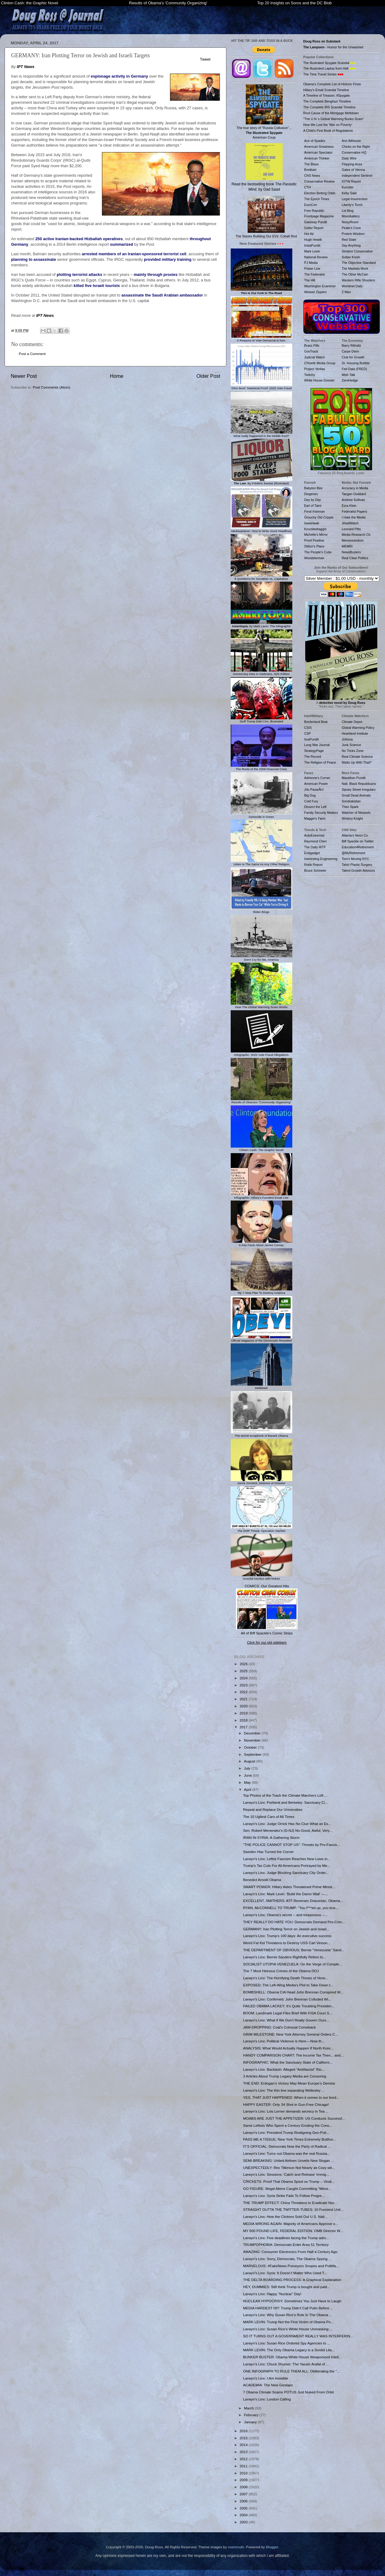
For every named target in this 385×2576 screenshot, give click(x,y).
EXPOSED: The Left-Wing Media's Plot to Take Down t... (288, 1985)
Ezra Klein (349, 505)
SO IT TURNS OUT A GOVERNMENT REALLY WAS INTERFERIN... (298, 2336)
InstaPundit (312, 245)
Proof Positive (314, 540)
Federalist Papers (354, 511)
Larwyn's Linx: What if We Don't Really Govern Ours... (286, 2020)
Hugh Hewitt (313, 239)
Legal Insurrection (355, 199)
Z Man (346, 292)
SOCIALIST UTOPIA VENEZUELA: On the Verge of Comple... (292, 1964)
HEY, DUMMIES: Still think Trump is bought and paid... (286, 2287)
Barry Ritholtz (351, 345)
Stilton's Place (314, 546)
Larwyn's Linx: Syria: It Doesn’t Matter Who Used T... (285, 2273)
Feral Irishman (314, 511)
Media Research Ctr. (356, 534)
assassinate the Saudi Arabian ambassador (162, 295)
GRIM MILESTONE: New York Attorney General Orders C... (290, 2034)
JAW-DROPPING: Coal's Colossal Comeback (279, 2027)
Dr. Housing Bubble (356, 363)
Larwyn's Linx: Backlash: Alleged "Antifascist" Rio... (284, 2069)
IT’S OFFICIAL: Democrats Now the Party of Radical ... (286, 2146)
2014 (244, 2445)
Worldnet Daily (352, 286)
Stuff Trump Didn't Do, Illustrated (261, 720)
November (252, 1740)
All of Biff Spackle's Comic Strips (267, 1633)
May (248, 1782)
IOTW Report (351, 181)
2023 (244, 1685)
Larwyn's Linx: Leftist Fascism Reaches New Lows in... (286, 1859)
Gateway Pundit (315, 222)
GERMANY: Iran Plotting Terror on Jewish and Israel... (286, 1929)
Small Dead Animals (356, 795)
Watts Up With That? (356, 762)
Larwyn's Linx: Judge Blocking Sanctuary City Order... (286, 1873)
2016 (244, 2431)
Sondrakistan (351, 801)
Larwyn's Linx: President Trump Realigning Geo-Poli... (286, 2132)
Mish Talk (348, 375)
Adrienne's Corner (317, 778)
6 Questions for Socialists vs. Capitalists (261, 577)
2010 (244, 2473)
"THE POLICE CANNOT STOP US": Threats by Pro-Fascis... (291, 1845)
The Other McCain (355, 274)
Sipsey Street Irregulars (359, 789)
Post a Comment (32, 354)
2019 (244, 1713)
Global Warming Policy (358, 727)
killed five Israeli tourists (97, 285)
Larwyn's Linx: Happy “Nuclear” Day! (272, 2294)
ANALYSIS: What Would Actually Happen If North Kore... (288, 2048)
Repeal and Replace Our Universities (272, 1809)
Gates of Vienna (353, 170)
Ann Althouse (351, 141)
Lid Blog (348, 210)
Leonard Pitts (351, 529)
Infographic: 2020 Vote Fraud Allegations (261, 1053)
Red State (349, 239)
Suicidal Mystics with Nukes (261, 1576)
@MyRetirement (353, 853)
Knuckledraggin (315, 529)
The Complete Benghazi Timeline (327, 101)
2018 (244, 1720)
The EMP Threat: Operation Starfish (261, 1529)
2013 (244, 2452)
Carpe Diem (350, 351)
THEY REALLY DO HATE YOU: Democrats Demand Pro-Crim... (294, 1922)
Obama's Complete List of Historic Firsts (332, 84)
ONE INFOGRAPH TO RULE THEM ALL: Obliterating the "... (291, 2371)
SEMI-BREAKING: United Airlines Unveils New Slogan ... (288, 2160)
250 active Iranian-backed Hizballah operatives (79, 238)
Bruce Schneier (315, 870)
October (251, 1747)
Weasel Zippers (315, 292)
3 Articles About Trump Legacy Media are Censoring (284, 2076)
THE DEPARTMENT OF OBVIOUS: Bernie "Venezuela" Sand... (293, 1950)
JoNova (347, 739)
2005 (244, 2508)
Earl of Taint (312, 505)
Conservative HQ (354, 152)
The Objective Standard (359, 262)
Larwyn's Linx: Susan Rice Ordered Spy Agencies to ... (286, 2343)
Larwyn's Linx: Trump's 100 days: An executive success (287, 1936)
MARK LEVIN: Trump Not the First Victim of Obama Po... (288, 2322)
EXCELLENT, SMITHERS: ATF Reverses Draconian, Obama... (293, 1901)
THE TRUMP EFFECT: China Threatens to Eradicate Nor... (290, 2203)
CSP (307, 733)
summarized (121, 244)
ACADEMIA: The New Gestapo (268, 2385)
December (252, 1733)
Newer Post (24, 376)
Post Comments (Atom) (51, 387)
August (250, 1761)
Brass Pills (311, 345)
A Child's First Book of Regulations (328, 130)
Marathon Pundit (354, 778)
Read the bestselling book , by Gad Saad (264, 167)
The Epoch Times (317, 199)
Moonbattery (351, 216)
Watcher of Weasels (356, 812)
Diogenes (311, 494)
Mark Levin (312, 251)
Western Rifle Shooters (358, 280)
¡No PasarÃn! (314, 789)
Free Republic (314, 210)
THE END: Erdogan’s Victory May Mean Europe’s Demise (289, 2083)
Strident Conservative (357, 251)
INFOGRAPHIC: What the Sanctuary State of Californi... (287, 2062)
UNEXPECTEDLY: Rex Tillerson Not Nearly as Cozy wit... (289, 2168)
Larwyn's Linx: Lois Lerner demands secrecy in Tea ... (285, 2111)
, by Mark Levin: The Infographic (261, 624)
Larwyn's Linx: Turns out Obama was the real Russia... (286, 2153)
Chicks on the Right (356, 146)
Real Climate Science (357, 756)
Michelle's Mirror (316, 534)
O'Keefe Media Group (319, 363)
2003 (244, 2522)
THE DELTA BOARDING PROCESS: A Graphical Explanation (292, 2280)
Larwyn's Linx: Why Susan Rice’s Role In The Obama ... (287, 2315)
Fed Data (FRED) (354, 369)
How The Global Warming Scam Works (261, 1005)
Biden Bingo (261, 910)
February (251, 2415)
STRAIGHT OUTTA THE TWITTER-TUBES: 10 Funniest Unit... (293, 2209)
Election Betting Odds (319, 193)
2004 (244, 2515)
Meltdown (261, 1386)
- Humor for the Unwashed (333, 47)
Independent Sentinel (357, 175)
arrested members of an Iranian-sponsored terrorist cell (134, 254)
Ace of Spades (314, 141)
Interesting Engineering (321, 859)
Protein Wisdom (353, 234)
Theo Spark (350, 807)
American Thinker (317, 158)
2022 (244, 1692)
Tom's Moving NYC (355, 859)
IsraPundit (311, 739)
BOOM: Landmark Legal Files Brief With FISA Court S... (287, 2013)
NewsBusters (351, 552)
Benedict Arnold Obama (262, 1880)
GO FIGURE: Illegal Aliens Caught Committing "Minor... (287, 2188)
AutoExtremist (314, 835)
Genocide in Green (261, 815)
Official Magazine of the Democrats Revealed (261, 1338)
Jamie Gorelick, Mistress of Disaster (261, 1481)
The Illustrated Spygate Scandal (326, 63)
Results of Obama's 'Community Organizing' (168, 3)
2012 (244, 2459)
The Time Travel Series (320, 74)
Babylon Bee (313, 488)
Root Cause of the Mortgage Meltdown (331, 113)
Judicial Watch (314, 357)
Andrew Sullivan (353, 500)
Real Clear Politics (355, 558)
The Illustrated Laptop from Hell (326, 68)
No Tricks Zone (353, 751)
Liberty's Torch (352, 205)
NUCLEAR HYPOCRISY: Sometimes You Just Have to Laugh (292, 2301)
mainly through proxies (155, 274)
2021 (244, 1699)
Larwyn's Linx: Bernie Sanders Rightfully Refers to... (284, 1957)
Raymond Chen (315, 841)
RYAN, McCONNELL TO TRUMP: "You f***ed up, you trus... (290, 1908)
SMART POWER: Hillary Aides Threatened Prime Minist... (289, 1887)
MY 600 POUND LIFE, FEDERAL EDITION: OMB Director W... (293, 2231)
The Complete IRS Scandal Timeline (329, 107)
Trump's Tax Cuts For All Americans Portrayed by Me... (286, 1865)
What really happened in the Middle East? (261, 434)
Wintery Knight (352, 818)
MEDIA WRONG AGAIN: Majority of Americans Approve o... (290, 2224)
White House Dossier (319, 380)
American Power (316, 783)
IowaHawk (311, 523)
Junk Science (351, 745)
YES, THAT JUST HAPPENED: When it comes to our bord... (291, 2097)
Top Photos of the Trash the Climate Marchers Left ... (285, 1795)
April (248, 1789)
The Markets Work (355, 268)
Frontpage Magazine (319, 216)
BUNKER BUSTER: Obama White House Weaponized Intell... (292, 2357)
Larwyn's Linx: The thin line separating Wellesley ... (283, 2090)
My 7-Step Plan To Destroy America (261, 1291)
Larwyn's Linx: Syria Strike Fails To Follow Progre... (284, 2196)
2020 (244, 1706)
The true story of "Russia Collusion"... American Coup (264, 111)
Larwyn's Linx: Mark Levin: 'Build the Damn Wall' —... (285, 1894)
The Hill (309, 280)
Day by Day (312, 500)
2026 (244, 1664)
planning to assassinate (33, 259)
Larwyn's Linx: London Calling (267, 2399)
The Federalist (314, 274)
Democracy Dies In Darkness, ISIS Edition (261, 672)
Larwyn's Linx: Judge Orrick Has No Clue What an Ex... (287, 1824)
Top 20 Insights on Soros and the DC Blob (294, 3)
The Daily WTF (315, 847)
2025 (244, 1671)
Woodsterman (314, 558)
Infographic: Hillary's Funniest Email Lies (261, 1196)
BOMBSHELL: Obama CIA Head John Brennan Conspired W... (293, 1992)
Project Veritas (314, 369)
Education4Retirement (358, 847)
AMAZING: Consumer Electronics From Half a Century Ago (290, 2252)
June (248, 1775)
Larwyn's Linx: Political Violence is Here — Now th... (284, 2041)
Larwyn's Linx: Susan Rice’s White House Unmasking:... (287, 2329)
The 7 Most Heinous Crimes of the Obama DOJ (281, 1971)
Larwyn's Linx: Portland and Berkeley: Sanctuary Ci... (285, 1802)
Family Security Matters (321, 812)
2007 (244, 2494)
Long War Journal (317, 745)
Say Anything (351, 245)
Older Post (208, 376)
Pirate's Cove (351, 228)
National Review (316, 257)
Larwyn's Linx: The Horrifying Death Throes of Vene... (285, 1978)
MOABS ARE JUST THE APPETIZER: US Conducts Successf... (294, 2118)
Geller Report (314, 228)
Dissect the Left (315, 807)
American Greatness (319, 146)
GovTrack (311, 351)
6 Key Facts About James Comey (261, 1243)
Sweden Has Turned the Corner (268, 1852)
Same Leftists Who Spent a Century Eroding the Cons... (287, 2125)
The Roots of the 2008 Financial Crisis (261, 767)
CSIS (308, 727)
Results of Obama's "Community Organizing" (261, 1100)
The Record (312, 756)
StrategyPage (314, 751)
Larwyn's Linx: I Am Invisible (265, 2378)
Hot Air (309, 234)
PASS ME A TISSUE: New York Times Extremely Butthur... (289, 2139)
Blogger (272, 2547)
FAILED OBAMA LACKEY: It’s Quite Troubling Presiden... (288, 2006)
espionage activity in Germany (119, 76)
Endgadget (312, 853)
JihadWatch (350, 523)
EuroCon (310, 205)
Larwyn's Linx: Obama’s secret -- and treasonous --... (285, 1915)
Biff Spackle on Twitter (358, 841)
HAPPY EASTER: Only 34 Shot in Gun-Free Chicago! (286, 2104)
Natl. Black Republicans (359, 783)
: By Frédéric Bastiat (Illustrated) (261, 481)
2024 (244, 1678)
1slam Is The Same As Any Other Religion (261, 862)
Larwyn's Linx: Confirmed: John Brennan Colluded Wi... (287, 1999)
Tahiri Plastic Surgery (357, 864)
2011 (244, 2466)
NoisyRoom (350, 222)
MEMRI (347, 546)
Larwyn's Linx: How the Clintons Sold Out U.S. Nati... (285, 2217)
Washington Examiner (320, 286)
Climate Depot (352, 722)
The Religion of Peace (320, 762)
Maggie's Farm (315, 818)
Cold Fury (311, 801)
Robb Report (313, 864)
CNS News (312, 175)
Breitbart (310, 170)
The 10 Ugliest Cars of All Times (268, 1817)
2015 (244, 2438)
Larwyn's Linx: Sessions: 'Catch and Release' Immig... (286, 2174)
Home (117, 376)
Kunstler (348, 187)
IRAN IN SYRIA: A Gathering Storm (271, 1837)
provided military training (167, 259)
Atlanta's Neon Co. (355, 835)
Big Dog (310, 795)
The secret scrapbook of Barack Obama (261, 1434)
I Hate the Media (354, 517)
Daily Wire (349, 158)
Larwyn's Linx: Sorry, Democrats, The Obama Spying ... (287, 2259)
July (247, 1768)
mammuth (236, 2547)
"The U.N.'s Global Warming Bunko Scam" (333, 119)
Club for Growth (353, 357)
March (249, 2408)
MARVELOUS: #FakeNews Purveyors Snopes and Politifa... (291, 2266)
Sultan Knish (351, 257)
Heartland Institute (355, 733)
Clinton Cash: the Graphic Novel (29, 3)
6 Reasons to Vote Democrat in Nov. (261, 339)
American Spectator (318, 152)
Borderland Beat (316, 722)
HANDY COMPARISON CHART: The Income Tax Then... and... (293, 2055)
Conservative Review (319, 181)
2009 (244, 2480)
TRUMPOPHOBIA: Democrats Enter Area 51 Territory (286, 2245)
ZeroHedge (350, 380)
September (253, 1754)
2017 (244, 1727)
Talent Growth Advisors (358, 870)
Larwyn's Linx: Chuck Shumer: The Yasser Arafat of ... (286, 2364)
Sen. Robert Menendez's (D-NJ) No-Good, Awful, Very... (287, 1830)
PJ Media (311, 262)
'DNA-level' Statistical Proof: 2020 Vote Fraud (261, 386)
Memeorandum (353, 540)
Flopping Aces (352, 164)
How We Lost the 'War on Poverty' (327, 125)
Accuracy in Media (355, 488)
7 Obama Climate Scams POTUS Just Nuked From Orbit (288, 2392)
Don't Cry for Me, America (261, 958)
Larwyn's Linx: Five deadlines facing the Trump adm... (286, 2238)
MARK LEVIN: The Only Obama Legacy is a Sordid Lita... (288, 2350)
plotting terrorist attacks (79, 274)
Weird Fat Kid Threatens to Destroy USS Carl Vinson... (286, 1943)
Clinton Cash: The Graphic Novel (261, 1148)
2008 (244, 2487)
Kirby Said (349, 193)
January (251, 2422)
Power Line (312, 268)
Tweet (205, 59)
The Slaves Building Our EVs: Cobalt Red (266, 217)
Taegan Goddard (354, 494)
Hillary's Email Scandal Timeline (326, 90)
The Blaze (311, 164)
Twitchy (309, 375)
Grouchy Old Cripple (319, 517)
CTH (307, 187)
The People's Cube (318, 552)
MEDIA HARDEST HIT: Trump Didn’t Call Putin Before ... (288, 2308)
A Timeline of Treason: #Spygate (326, 95)
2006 (244, 2501)
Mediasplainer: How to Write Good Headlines (261, 529)
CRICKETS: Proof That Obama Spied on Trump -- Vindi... (288, 2181)
